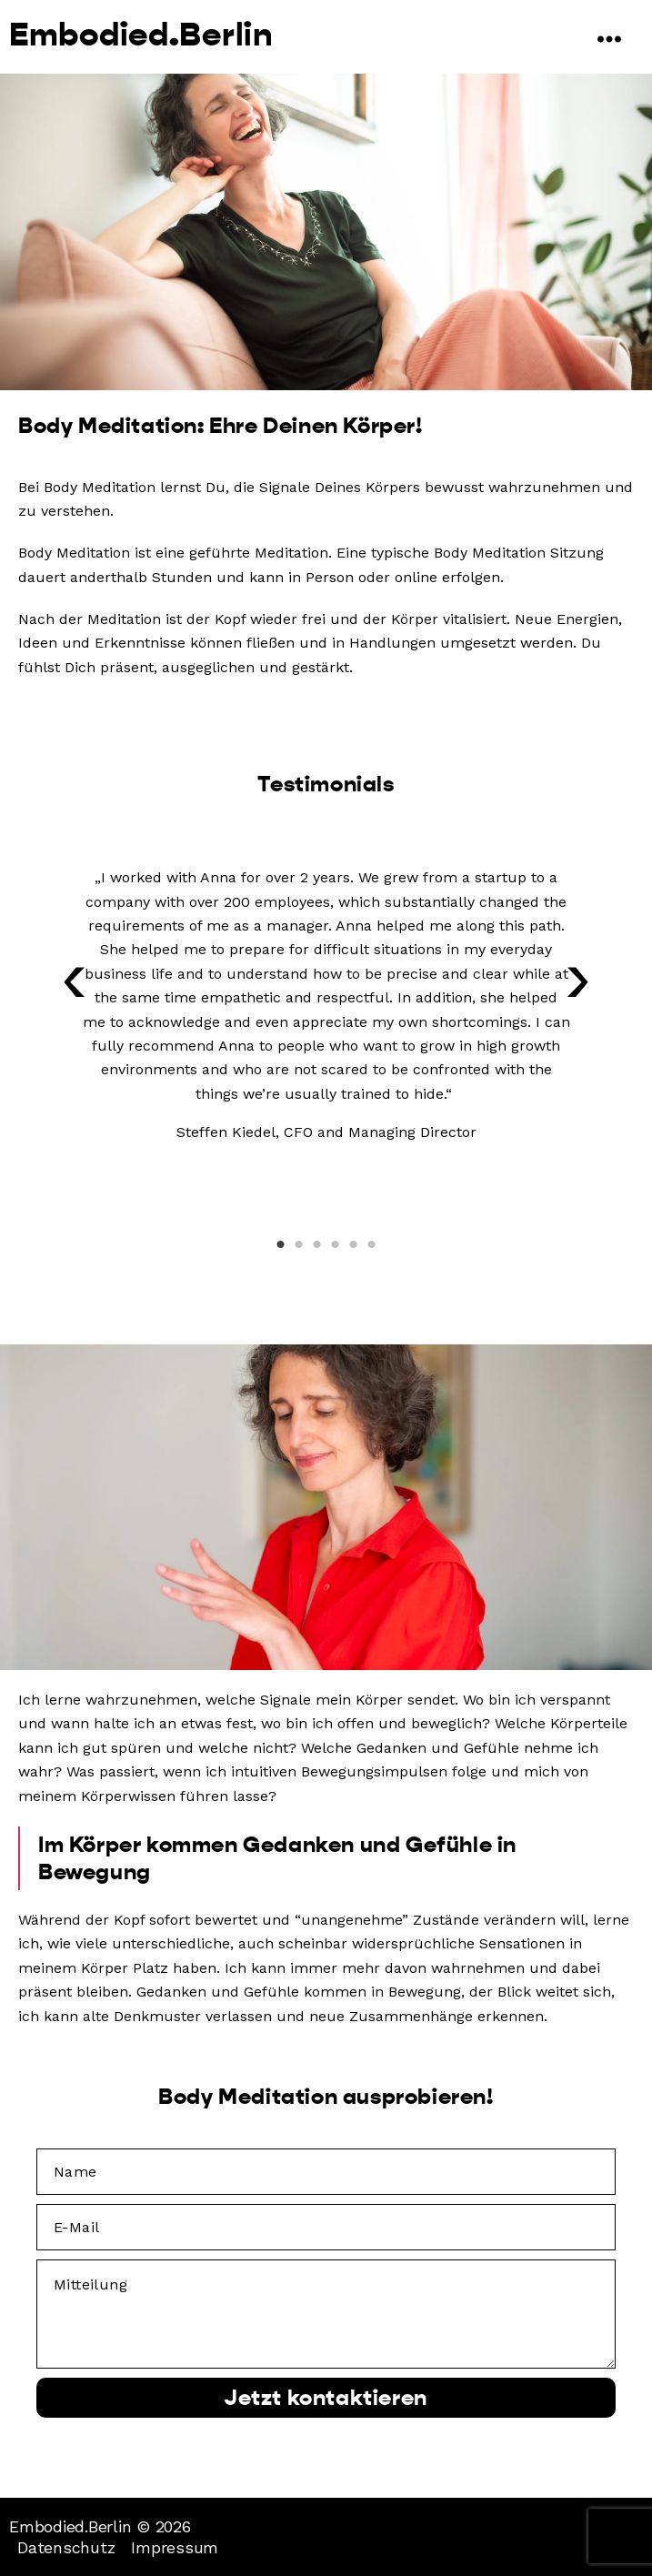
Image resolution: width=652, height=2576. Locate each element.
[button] (75, 988)
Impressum (174, 2547)
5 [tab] (354, 1244)
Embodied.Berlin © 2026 (100, 2526)
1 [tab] (281, 1244)
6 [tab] (372, 1244)
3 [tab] (317, 1244)
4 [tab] (335, 1244)
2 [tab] (299, 1244)
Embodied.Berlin (141, 34)
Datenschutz (66, 2547)
